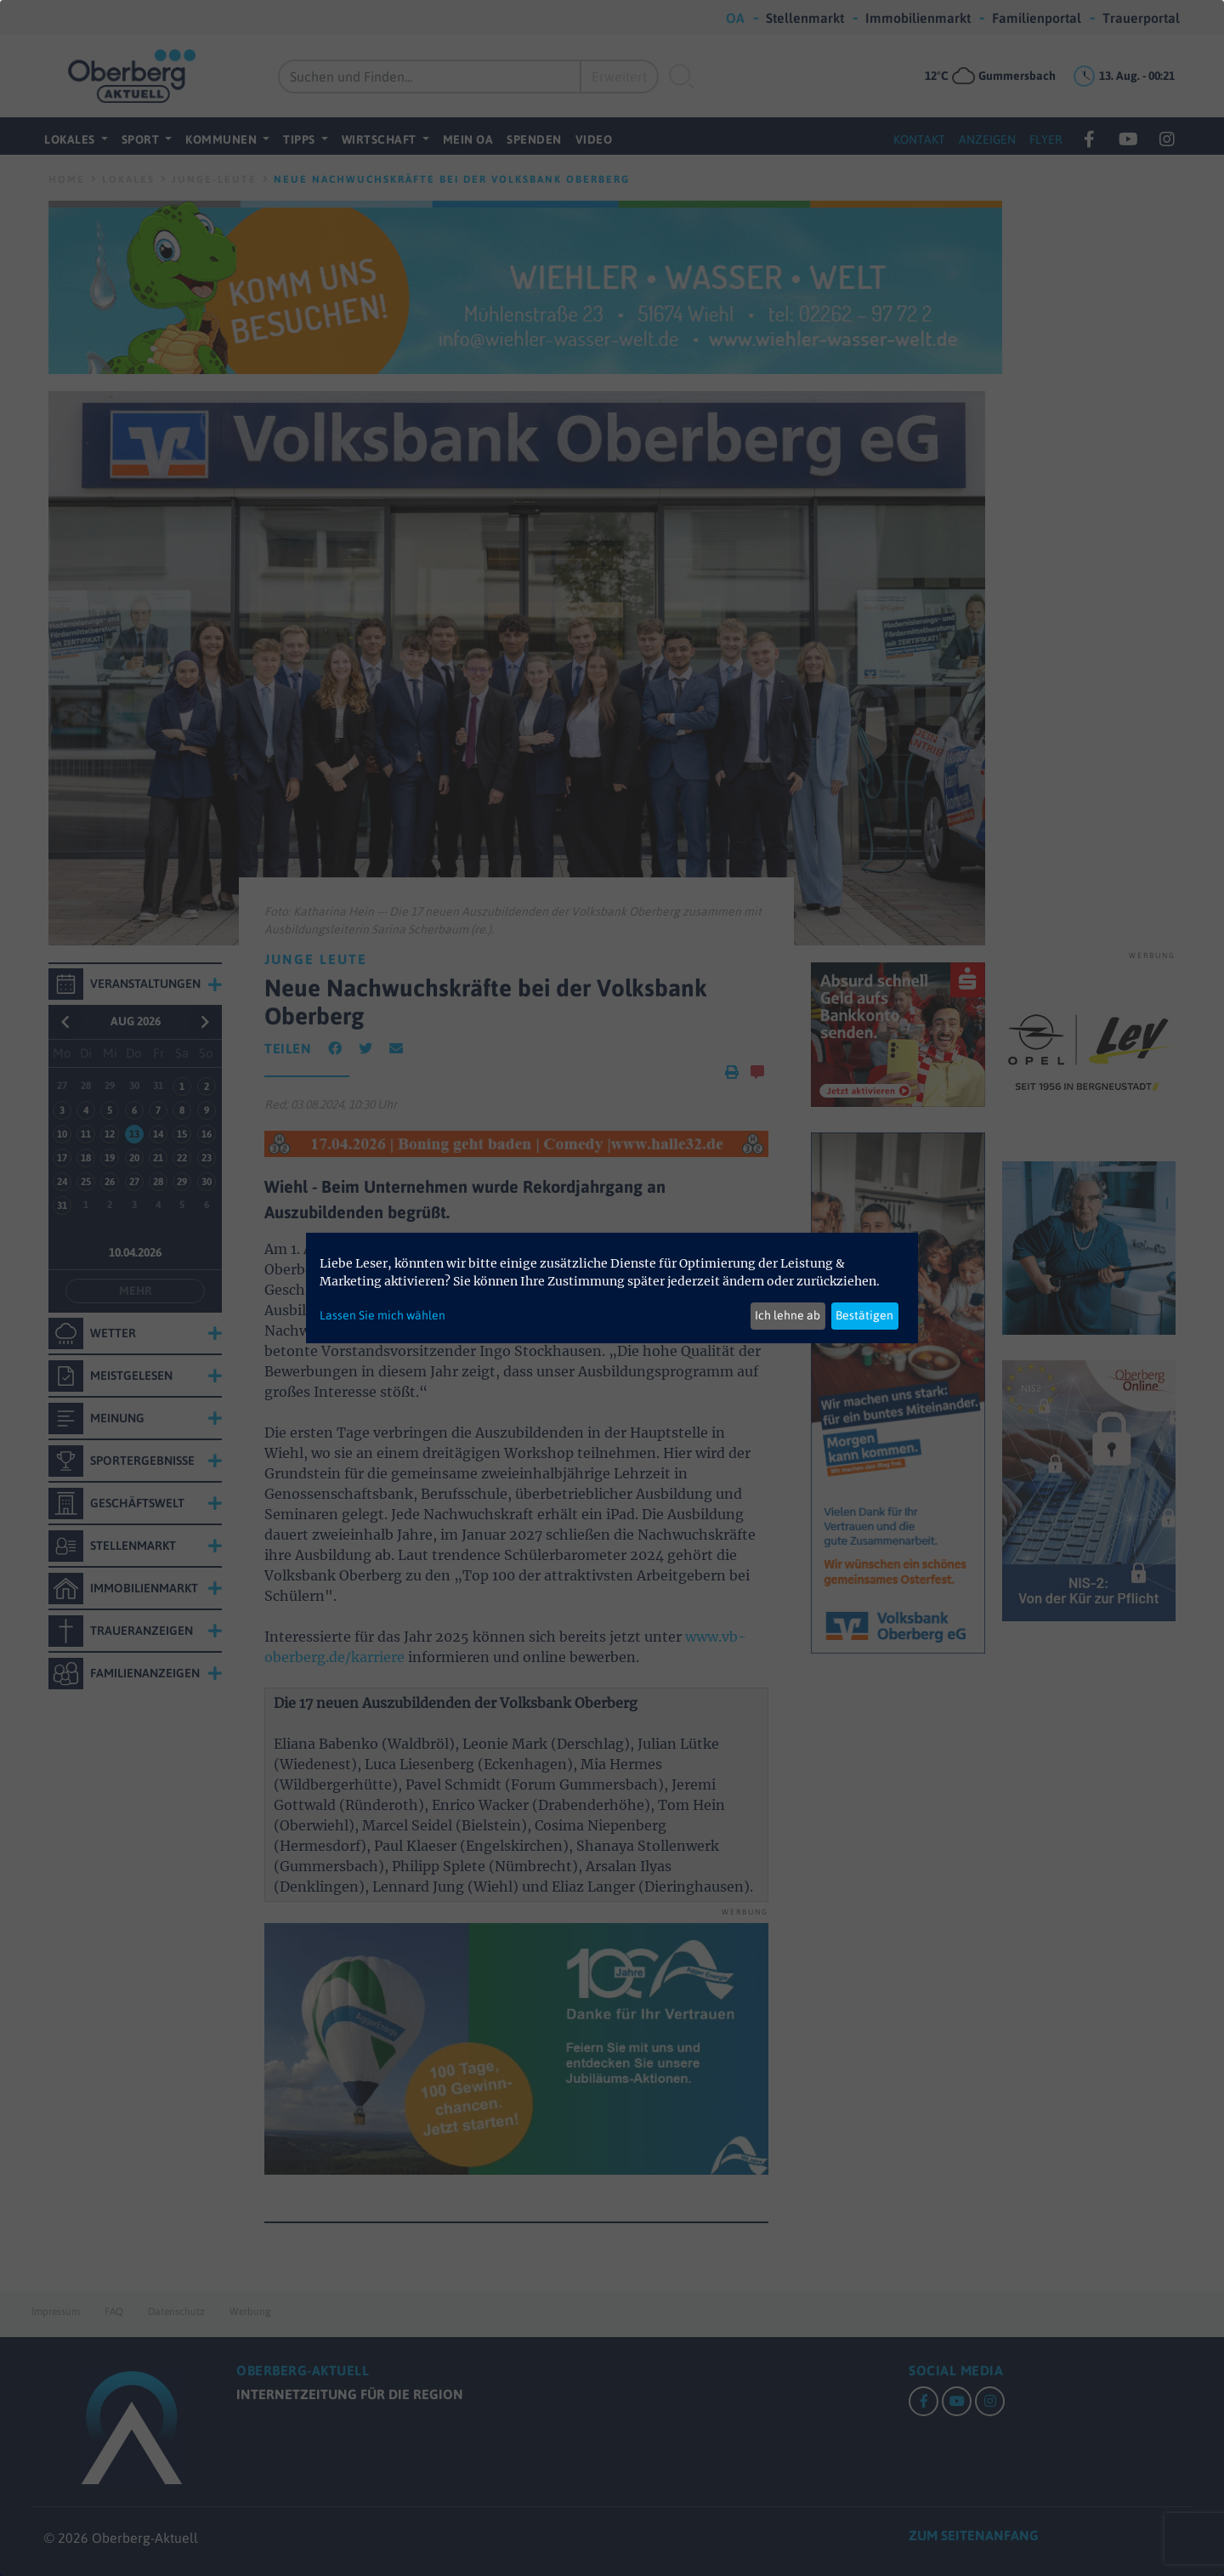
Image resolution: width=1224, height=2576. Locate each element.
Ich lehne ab (787, 1315)
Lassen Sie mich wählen (382, 1315)
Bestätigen (864, 1315)
